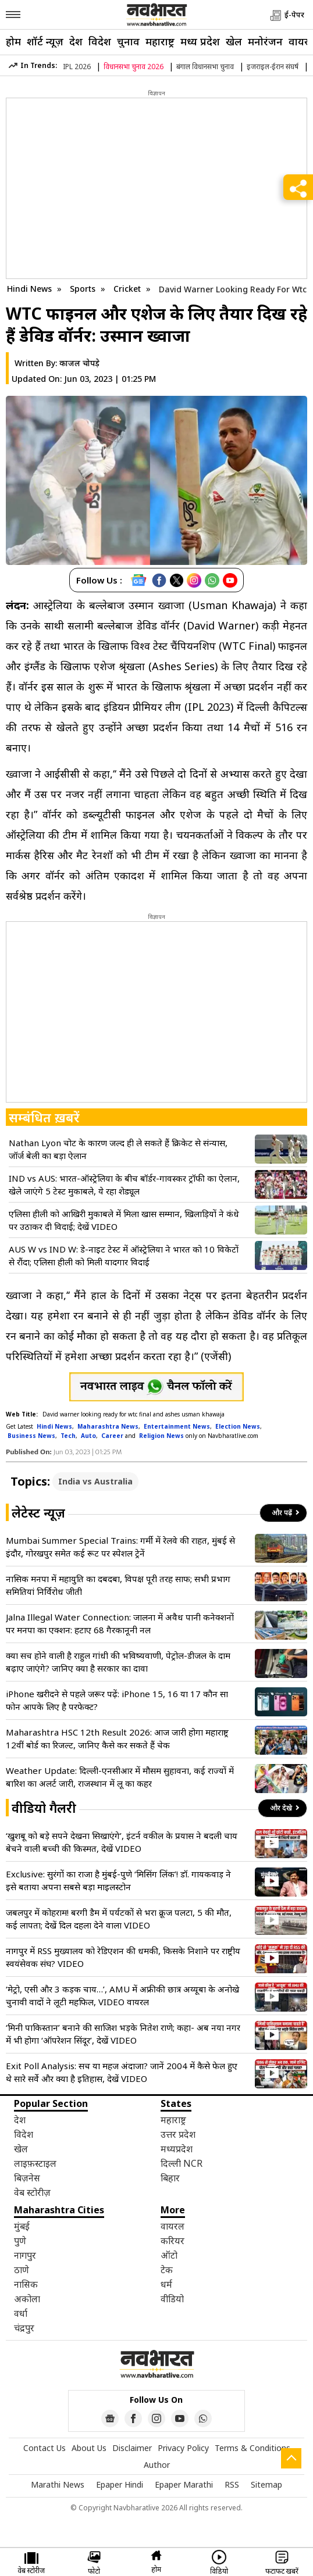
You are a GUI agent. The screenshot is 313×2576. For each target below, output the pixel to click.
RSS (232, 2484)
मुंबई (22, 2226)
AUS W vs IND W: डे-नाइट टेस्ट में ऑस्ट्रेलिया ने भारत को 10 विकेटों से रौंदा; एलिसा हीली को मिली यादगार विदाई (124, 1255)
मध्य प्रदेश (200, 41)
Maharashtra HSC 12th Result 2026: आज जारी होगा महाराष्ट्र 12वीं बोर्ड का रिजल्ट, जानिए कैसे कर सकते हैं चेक (117, 1738)
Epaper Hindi (119, 2484)
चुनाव (128, 41)
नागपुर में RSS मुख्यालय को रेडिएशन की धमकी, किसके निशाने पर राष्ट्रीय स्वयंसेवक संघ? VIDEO (123, 1957)
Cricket (128, 288)
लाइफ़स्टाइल (35, 2163)
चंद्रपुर (24, 2327)
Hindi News (29, 288)
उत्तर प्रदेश (178, 2134)
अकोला (27, 2298)
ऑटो (169, 2255)
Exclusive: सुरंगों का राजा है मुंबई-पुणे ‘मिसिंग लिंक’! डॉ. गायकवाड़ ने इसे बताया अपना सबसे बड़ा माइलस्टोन (118, 1880)
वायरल (172, 2226)
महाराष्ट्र (160, 41)
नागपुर (25, 2255)
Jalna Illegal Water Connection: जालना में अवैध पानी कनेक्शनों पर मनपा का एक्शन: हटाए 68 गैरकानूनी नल (120, 1623)
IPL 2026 (77, 66)
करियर (172, 2240)
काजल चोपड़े (79, 362)
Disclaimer (132, 2447)
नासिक (26, 2284)
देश (76, 41)
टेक (167, 2269)
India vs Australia (95, 1481)
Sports (84, 288)
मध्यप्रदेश (177, 2148)
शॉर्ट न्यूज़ (45, 41)
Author (157, 2464)
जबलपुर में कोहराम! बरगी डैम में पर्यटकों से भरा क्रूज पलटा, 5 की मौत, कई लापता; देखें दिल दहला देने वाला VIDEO (119, 1918)
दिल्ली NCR (181, 2163)
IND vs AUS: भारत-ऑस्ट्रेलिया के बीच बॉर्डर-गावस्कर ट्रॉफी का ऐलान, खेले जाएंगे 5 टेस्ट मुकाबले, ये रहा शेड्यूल (124, 1184)
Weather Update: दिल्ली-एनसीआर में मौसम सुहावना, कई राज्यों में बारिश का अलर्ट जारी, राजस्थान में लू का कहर (120, 1777)
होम (13, 41)
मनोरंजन (265, 41)
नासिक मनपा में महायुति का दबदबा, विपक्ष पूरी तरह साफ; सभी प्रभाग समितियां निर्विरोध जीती (118, 1585)
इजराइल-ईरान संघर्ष (272, 66)
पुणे (20, 2240)
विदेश (99, 41)
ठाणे (21, 2269)
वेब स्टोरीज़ (32, 2192)
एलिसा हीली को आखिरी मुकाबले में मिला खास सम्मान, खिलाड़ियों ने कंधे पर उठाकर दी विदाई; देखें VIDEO (124, 1220)
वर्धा (20, 2313)
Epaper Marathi (184, 2484)
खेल (234, 41)
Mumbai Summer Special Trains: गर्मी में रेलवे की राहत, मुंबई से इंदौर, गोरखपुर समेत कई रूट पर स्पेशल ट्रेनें (120, 1546)
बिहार (170, 2177)
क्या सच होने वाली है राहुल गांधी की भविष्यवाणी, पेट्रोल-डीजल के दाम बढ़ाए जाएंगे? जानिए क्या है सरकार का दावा (118, 1662)
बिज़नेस (27, 2177)
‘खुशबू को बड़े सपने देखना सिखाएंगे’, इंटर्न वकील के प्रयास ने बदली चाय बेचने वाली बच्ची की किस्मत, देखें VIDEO (121, 1842)
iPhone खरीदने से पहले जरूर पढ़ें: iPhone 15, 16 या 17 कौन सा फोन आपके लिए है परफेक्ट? (117, 1700)
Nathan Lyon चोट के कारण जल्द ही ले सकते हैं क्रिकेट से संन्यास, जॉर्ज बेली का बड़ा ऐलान (118, 1149)
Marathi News (57, 2484)
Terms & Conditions (252, 2447)
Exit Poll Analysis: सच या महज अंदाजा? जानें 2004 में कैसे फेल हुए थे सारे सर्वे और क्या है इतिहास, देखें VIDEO (121, 2072)
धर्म (166, 2284)
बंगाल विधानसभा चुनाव (205, 66)
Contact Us (44, 2447)
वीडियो (172, 2298)
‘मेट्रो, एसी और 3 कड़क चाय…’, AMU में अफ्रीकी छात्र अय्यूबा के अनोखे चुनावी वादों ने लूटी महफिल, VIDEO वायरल (122, 1995)
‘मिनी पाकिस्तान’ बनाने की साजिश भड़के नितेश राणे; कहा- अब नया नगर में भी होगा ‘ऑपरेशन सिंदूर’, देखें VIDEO (123, 2034)
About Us (89, 2447)
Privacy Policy (183, 2447)
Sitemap (266, 2484)
